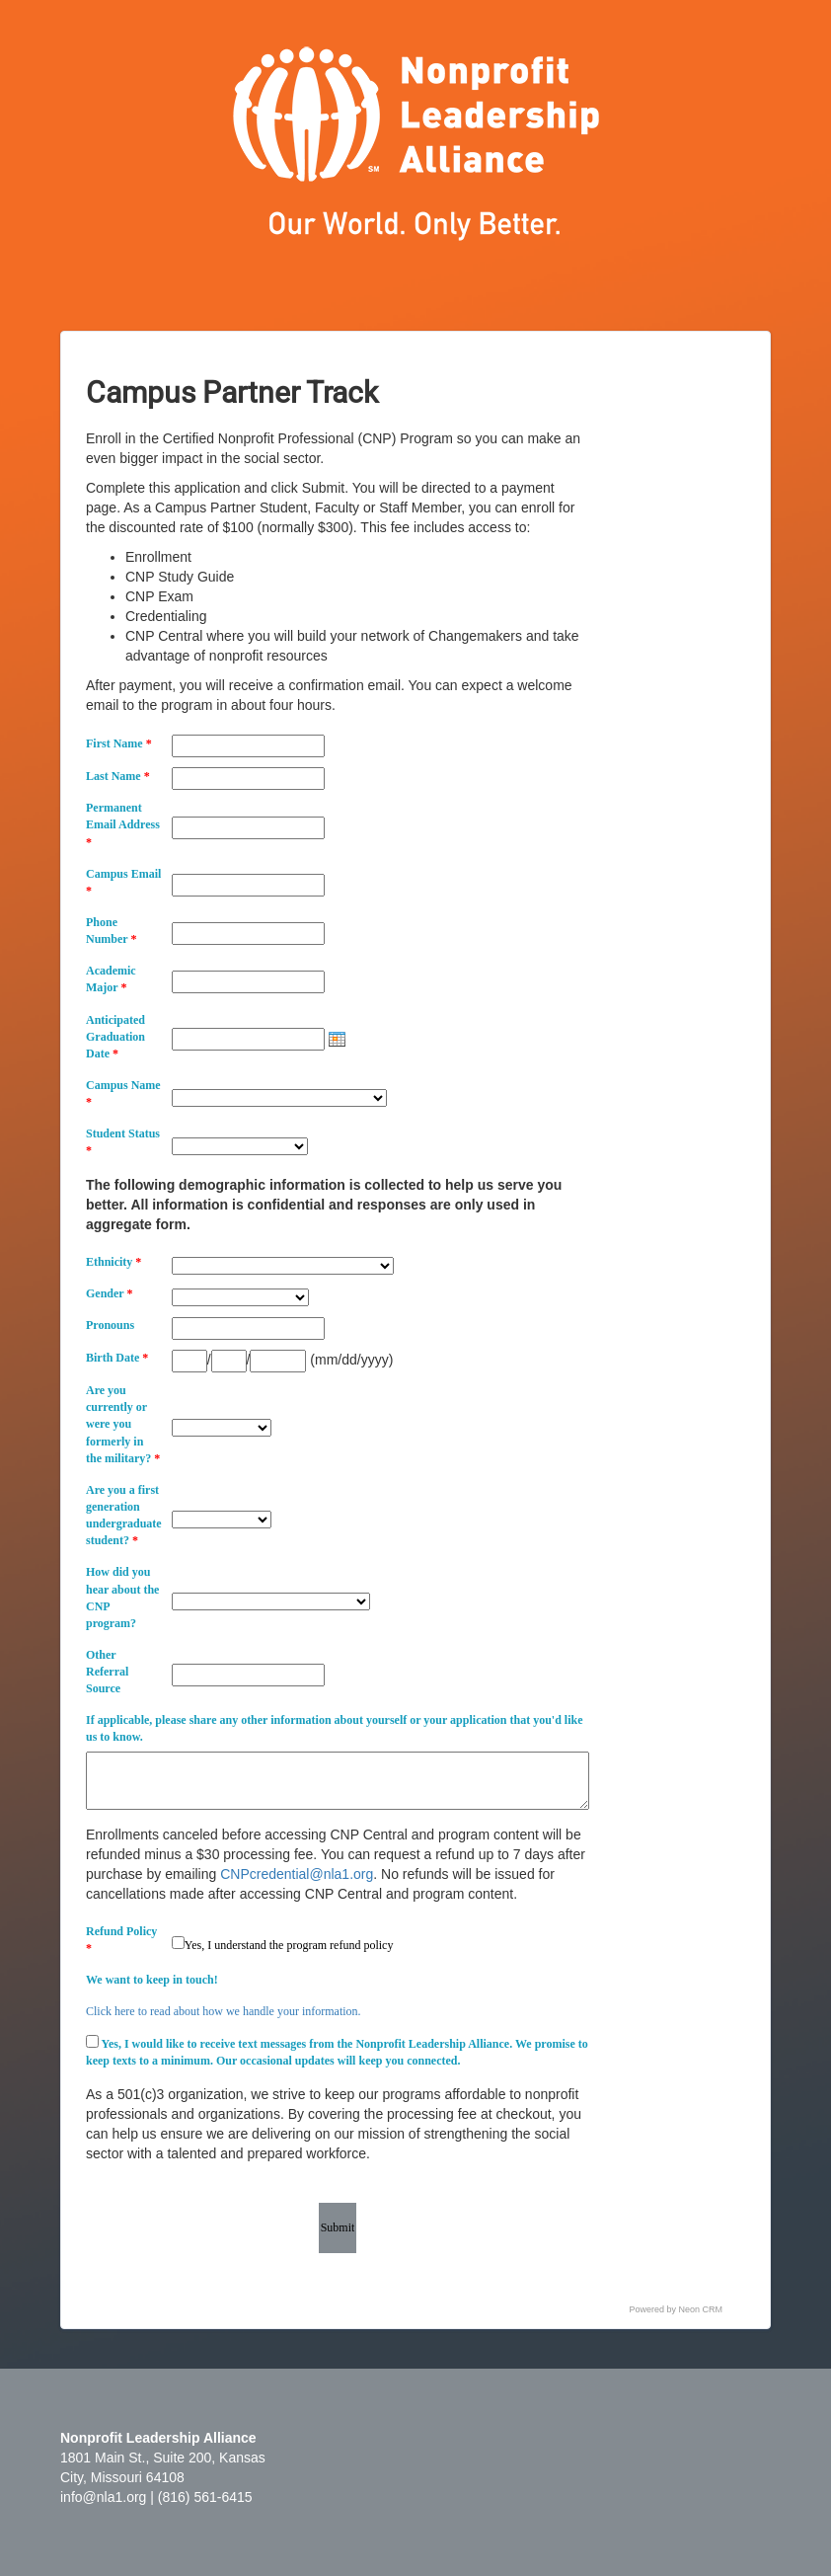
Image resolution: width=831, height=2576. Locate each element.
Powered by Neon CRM (676, 2309)
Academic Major (111, 979)
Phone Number (111, 930)
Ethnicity (113, 1262)
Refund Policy (121, 1939)
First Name (119, 743)
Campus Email (123, 882)
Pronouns (110, 1325)
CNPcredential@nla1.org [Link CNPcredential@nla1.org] (296, 1874)
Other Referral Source (107, 1671)
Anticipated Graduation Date (115, 1036)
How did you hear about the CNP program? (122, 1597)
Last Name (118, 776)
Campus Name (123, 1093)
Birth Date (117, 1358)
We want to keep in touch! (152, 1980)
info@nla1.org (103, 2497)
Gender (109, 1293)
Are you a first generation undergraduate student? (124, 1515)
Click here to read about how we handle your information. (223, 2011)
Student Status (123, 1142)
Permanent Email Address (123, 824)
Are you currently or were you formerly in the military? (123, 1424)
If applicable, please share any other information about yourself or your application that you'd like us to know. (334, 1728)
